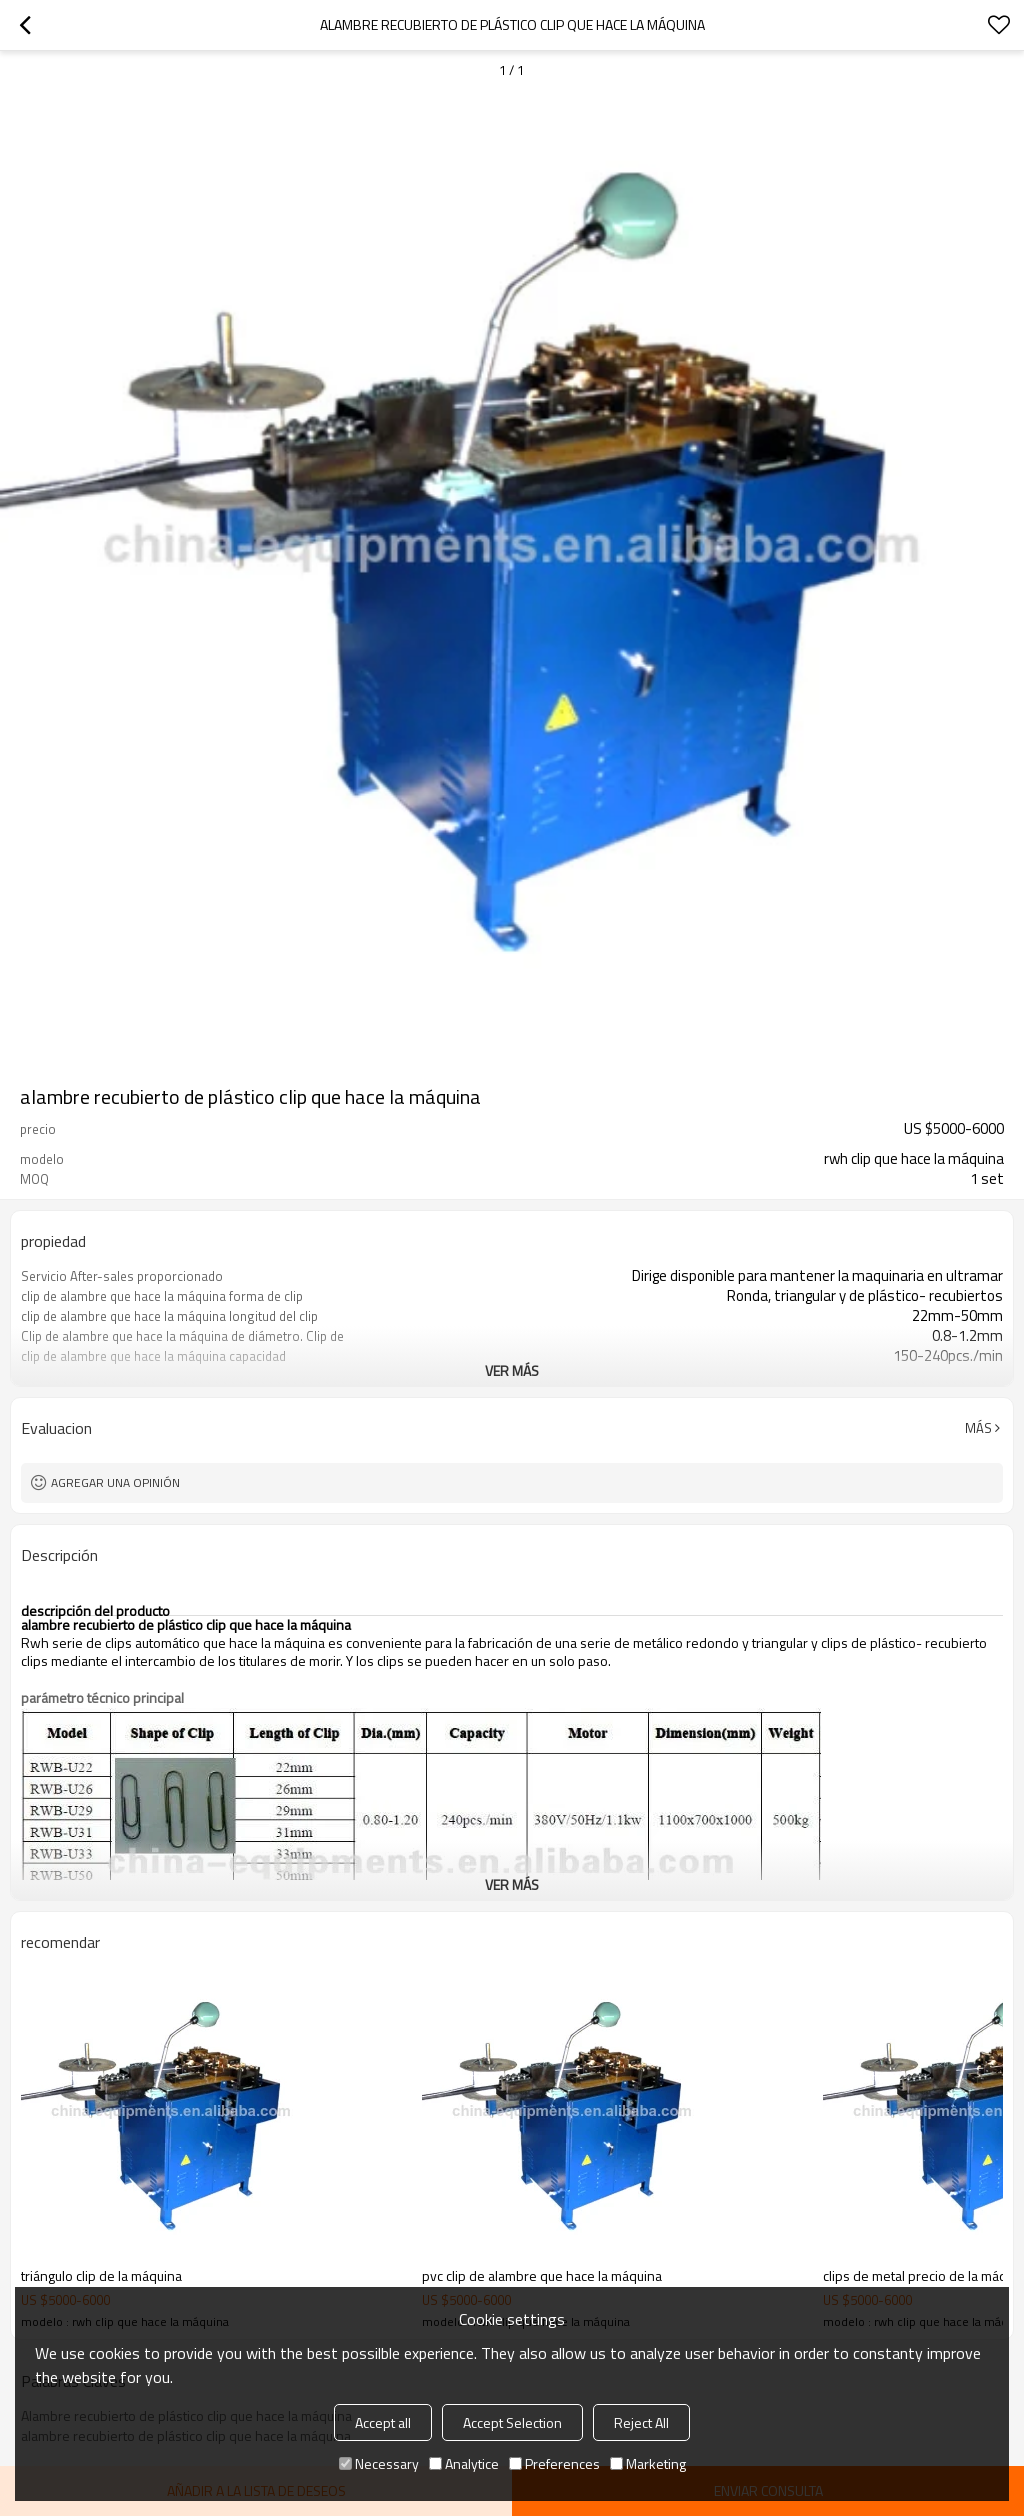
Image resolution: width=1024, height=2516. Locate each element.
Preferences (554, 2463)
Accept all (383, 2422)
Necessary (379, 2463)
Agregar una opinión (115, 1482)
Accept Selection (512, 2422)
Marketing (648, 2463)
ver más (512, 1370)
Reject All (641, 2422)
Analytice (464, 2463)
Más (978, 1428)
